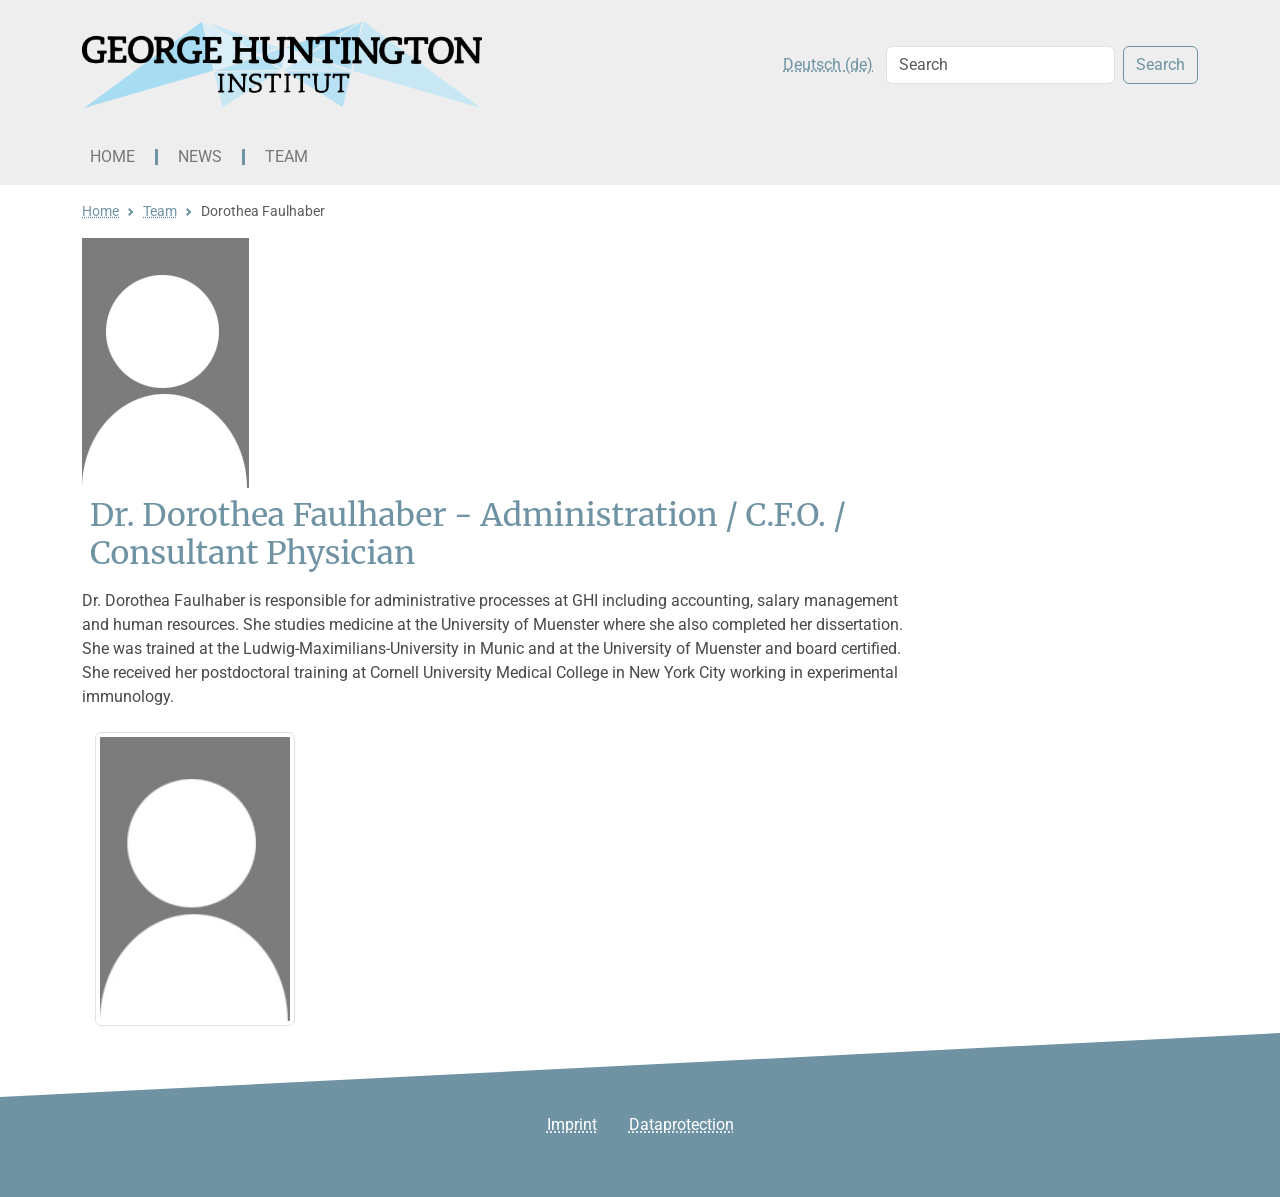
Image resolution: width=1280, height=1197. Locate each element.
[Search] (1000, 65)
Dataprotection (681, 1124)
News (200, 156)
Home (112, 156)
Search (1160, 64)
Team (286, 156)
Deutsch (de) (828, 64)
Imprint (572, 1124)
